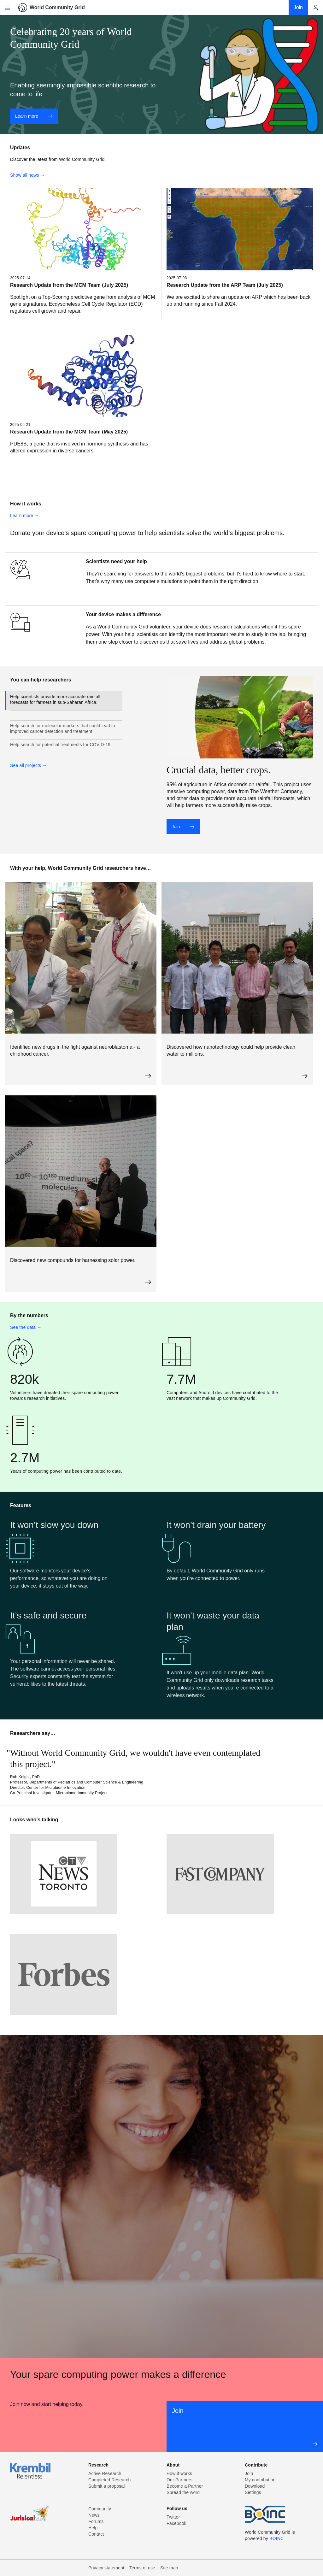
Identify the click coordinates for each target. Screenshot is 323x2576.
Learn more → (24, 515)
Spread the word (183, 2492)
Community (99, 2508)
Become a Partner (185, 2486)
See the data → (26, 1327)
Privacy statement (106, 2567)
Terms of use (142, 2567)
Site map (169, 2567)
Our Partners (179, 2479)
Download (255, 2486)
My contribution (260, 2479)
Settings (253, 2492)
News (94, 2515)
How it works (179, 2473)
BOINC (276, 2538)
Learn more (34, 116)
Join (183, 826)
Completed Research (109, 2479)
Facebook (176, 2523)
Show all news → (27, 175)
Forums (95, 2521)
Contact (96, 2534)
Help (92, 2527)
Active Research (104, 2473)
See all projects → (28, 765)
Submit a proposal (106, 2486)
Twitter (173, 2517)
